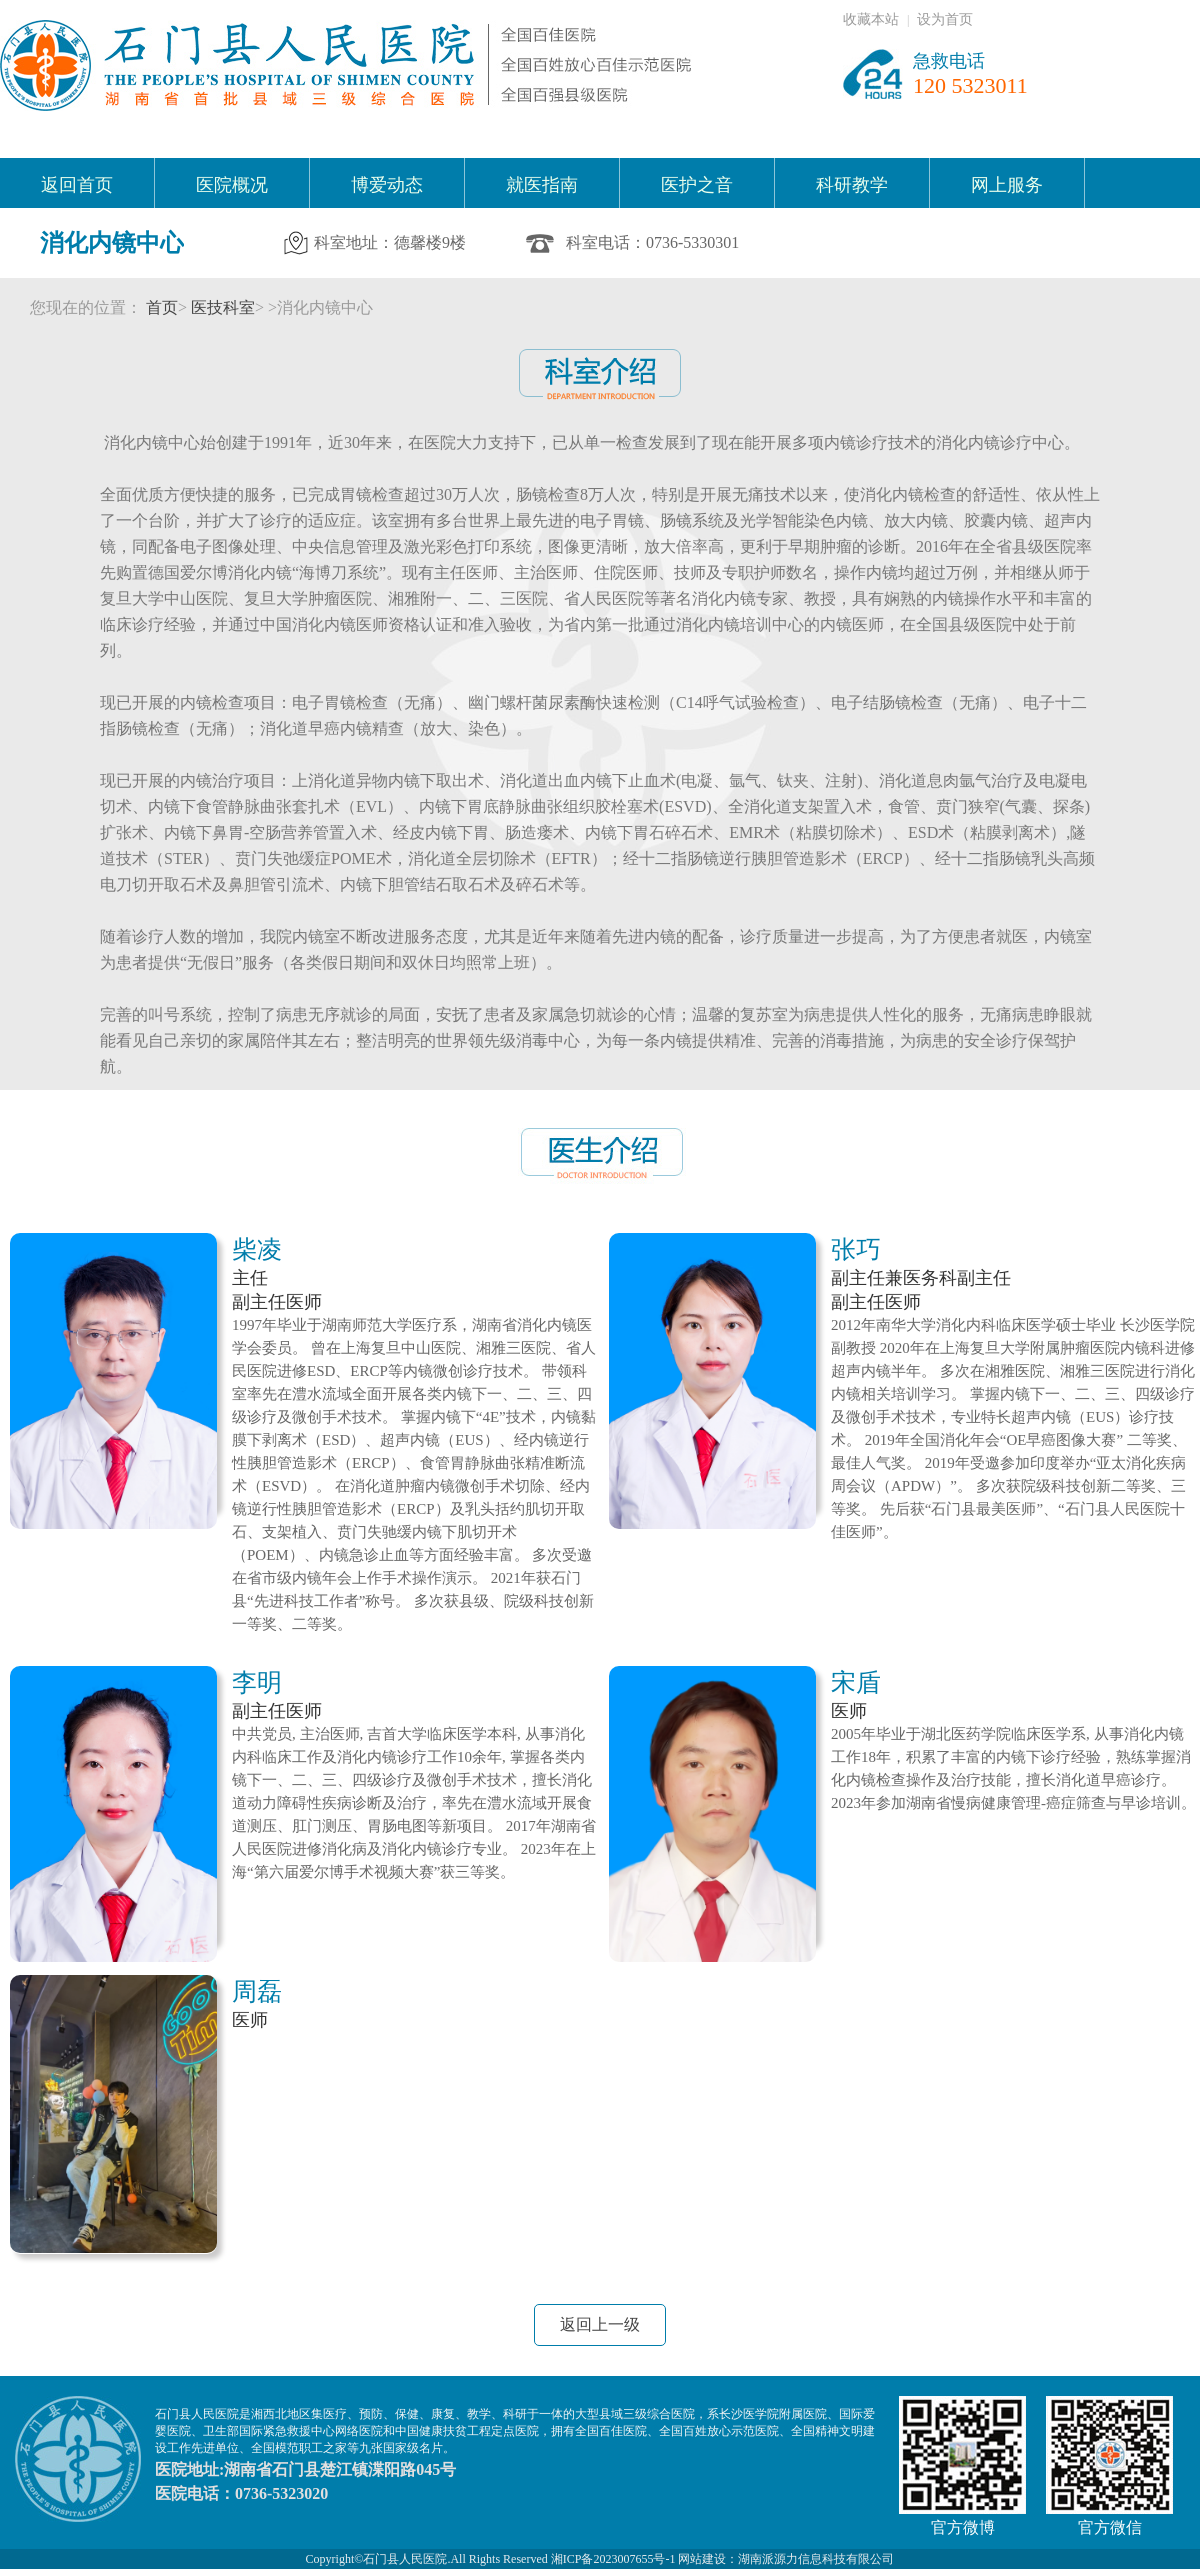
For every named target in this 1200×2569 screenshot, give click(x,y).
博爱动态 (387, 185)
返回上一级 (600, 2324)
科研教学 (852, 185)
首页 (162, 307)
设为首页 (945, 19)
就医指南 (542, 185)
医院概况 (232, 185)
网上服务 (1007, 185)
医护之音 (697, 185)
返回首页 (77, 185)
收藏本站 (871, 19)
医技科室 (223, 307)
